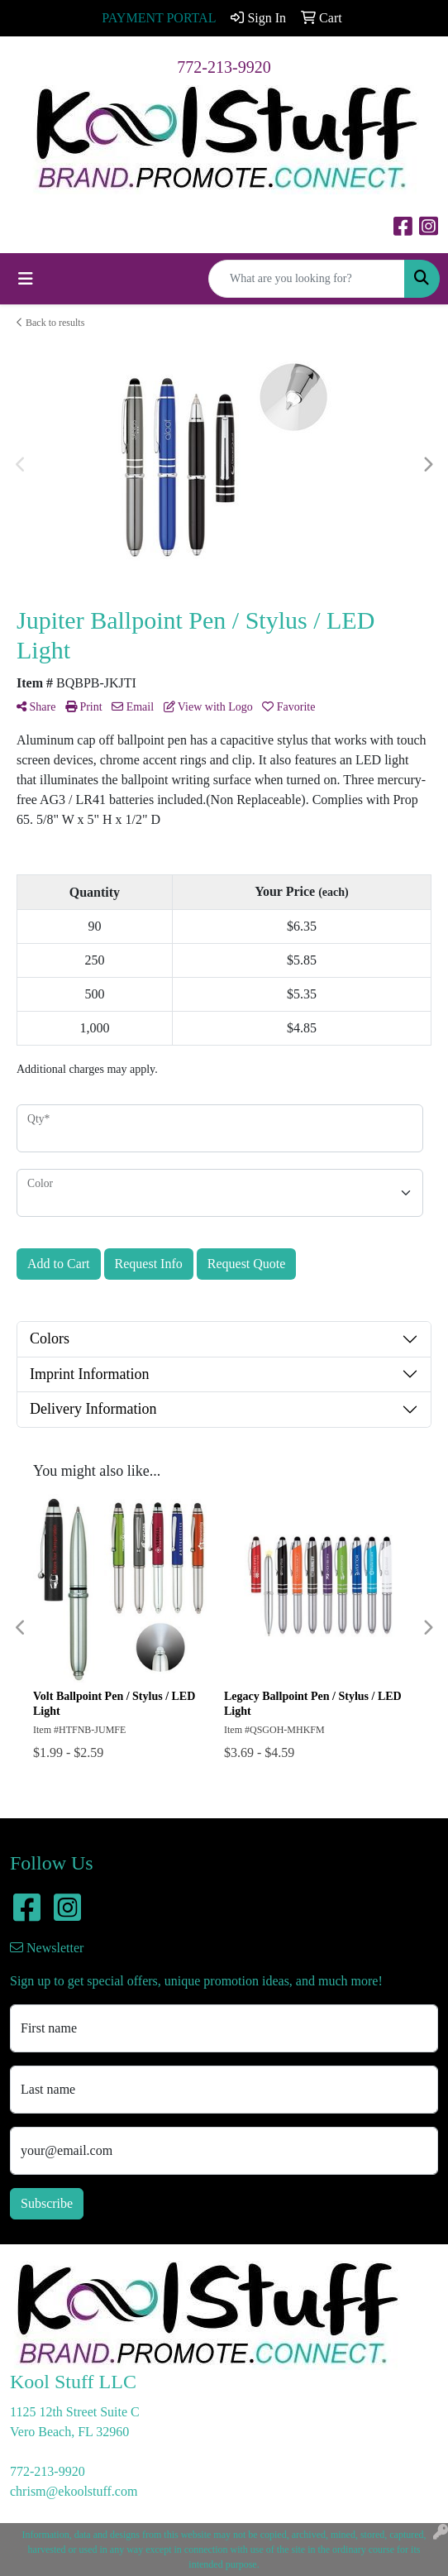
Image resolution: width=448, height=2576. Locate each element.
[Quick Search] (306, 279)
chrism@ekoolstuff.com (73, 2491)
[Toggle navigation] (25, 278)
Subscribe (47, 2203)
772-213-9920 (223, 67)
